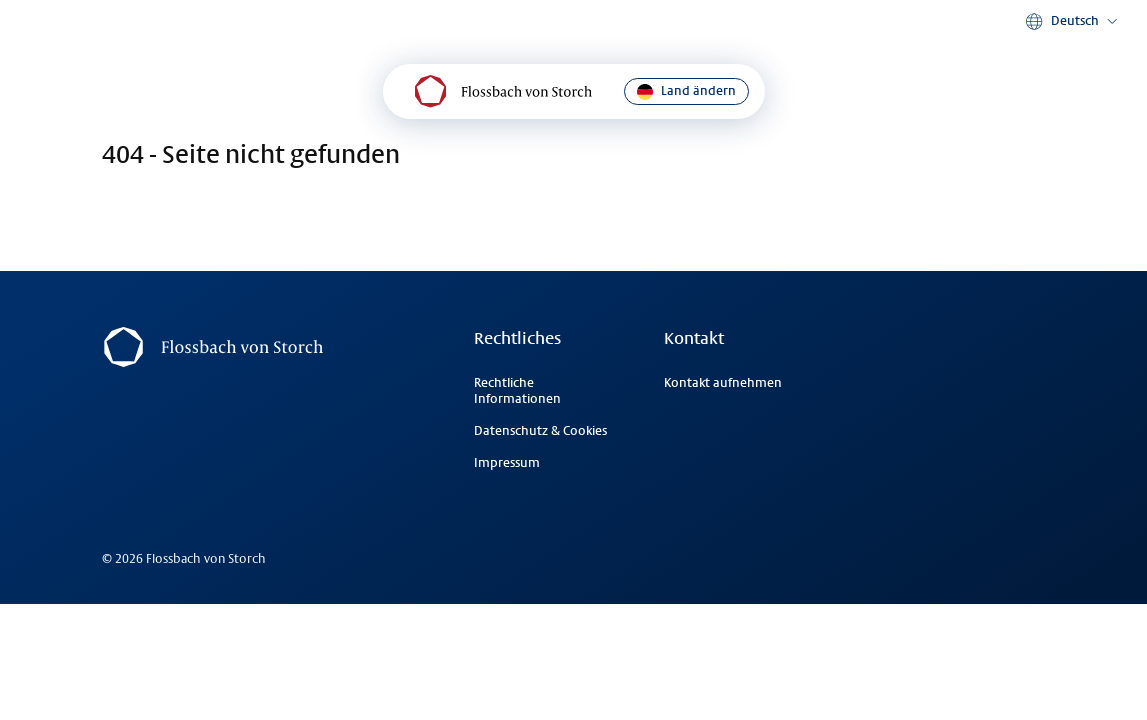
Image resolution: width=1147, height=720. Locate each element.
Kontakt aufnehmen (723, 383)
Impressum (507, 463)
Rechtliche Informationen (517, 391)
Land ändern (686, 92)
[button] (1073, 21)
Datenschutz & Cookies (540, 431)
